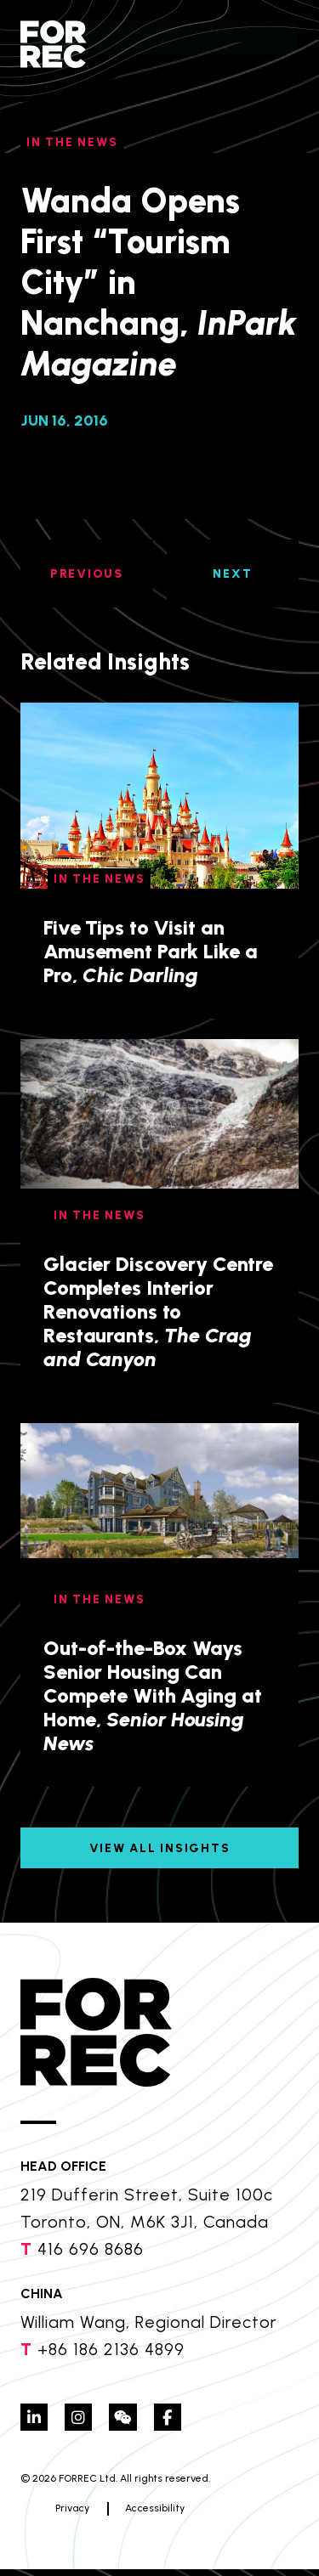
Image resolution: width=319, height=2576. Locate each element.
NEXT (232, 574)
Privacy (37, 2515)
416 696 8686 (90, 2249)
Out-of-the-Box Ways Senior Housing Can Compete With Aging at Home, (152, 1695)
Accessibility (120, 2515)
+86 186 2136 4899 (111, 2349)
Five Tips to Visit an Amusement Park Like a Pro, (150, 951)
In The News (71, 142)
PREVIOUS (86, 574)
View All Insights (160, 1848)
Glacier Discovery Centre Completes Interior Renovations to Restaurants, (158, 1311)
